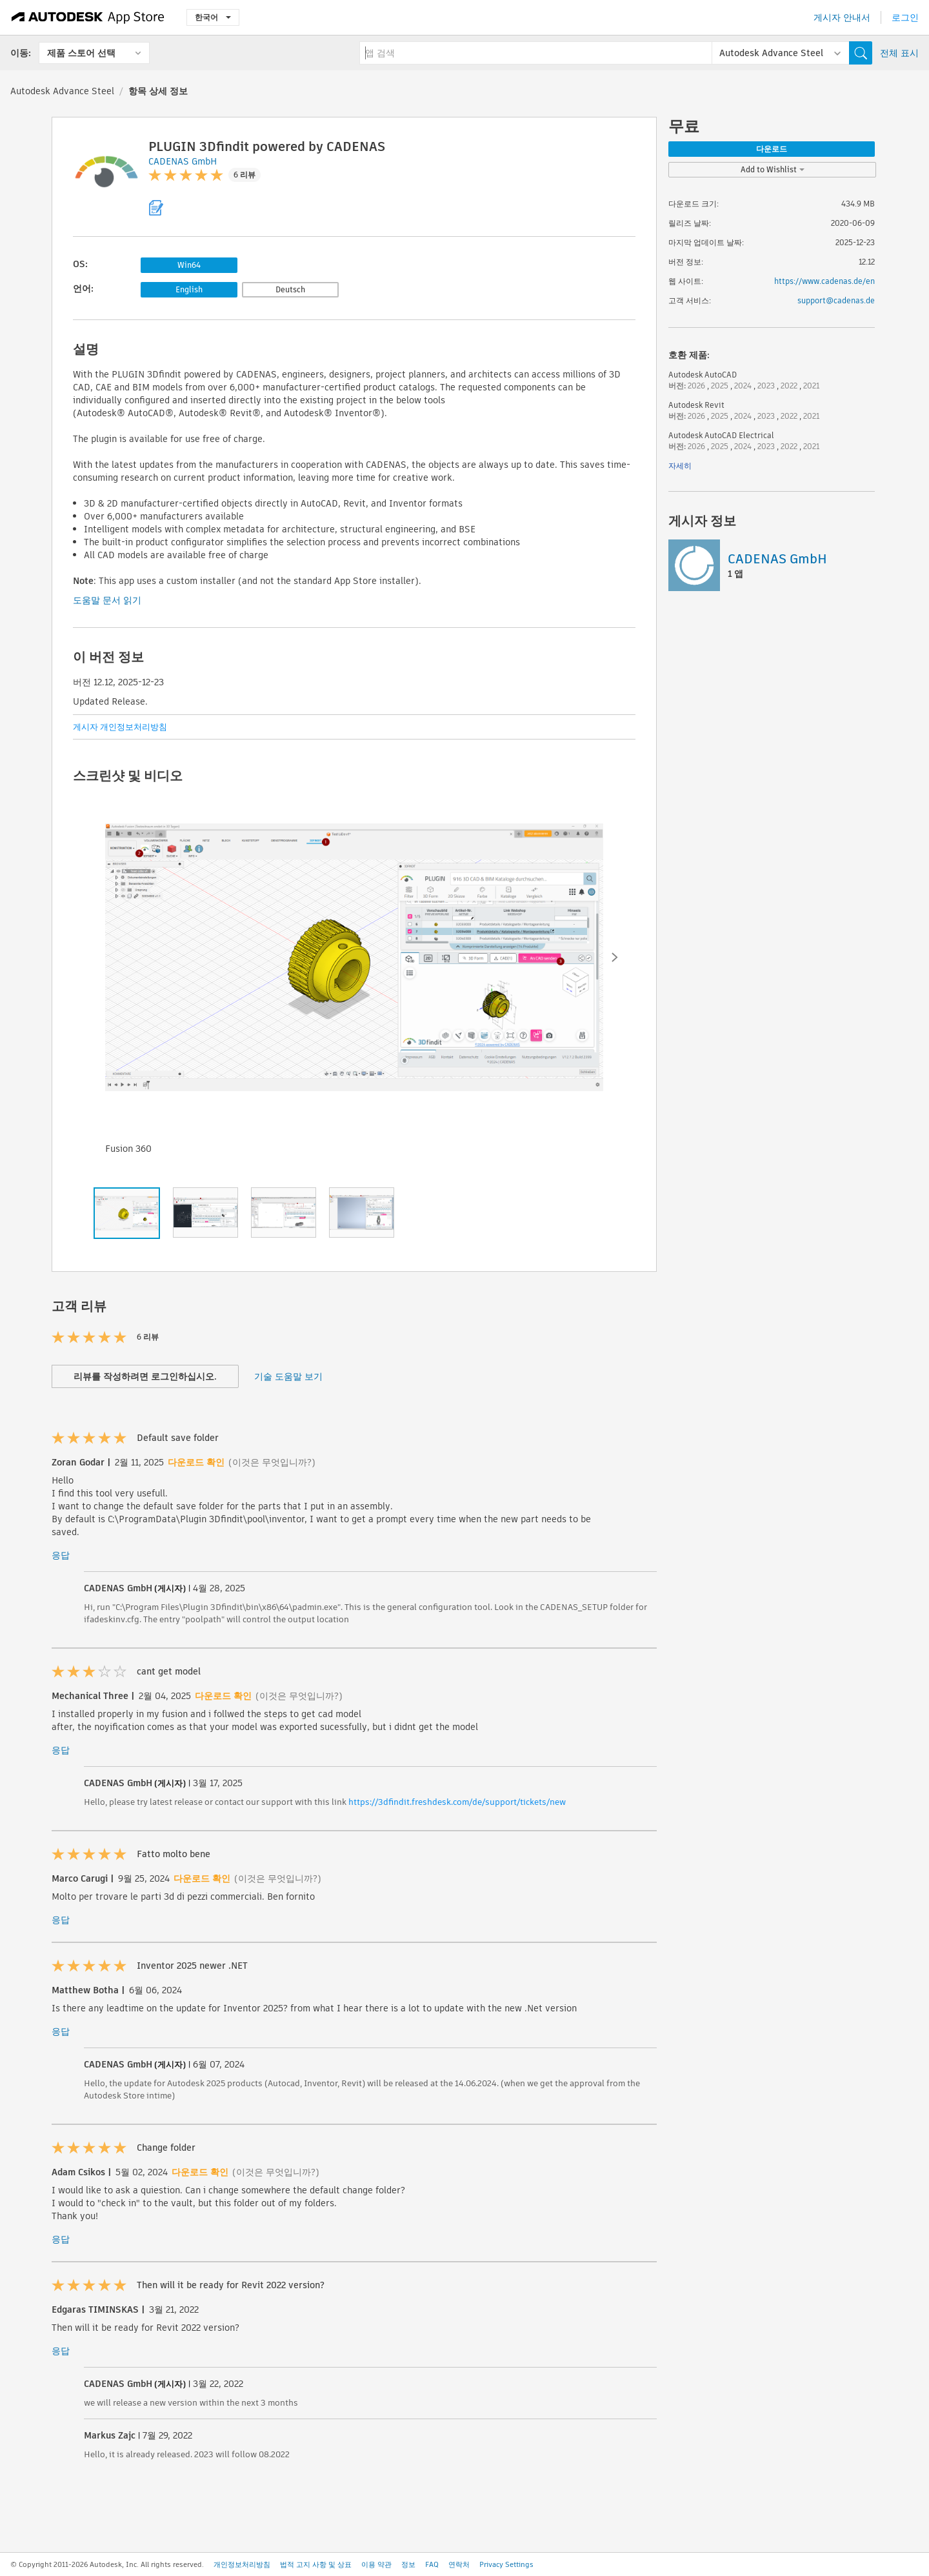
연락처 (459, 2564)
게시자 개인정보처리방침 (120, 727)
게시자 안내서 (842, 17)
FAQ (432, 2564)
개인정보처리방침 (242, 2564)
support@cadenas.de (836, 300)
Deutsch (290, 289)
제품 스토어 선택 (81, 52)
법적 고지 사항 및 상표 (316, 2564)
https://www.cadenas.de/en (824, 281)
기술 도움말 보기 (288, 1376)
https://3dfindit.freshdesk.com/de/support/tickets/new (457, 1802)
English (189, 289)
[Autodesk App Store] (88, 17)
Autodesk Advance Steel (62, 91)
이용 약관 (376, 2564)
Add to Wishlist (772, 169)
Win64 (189, 264)
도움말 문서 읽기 (107, 600)
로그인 (905, 17)
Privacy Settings (506, 2564)
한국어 (213, 17)
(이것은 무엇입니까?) (271, 1462)
